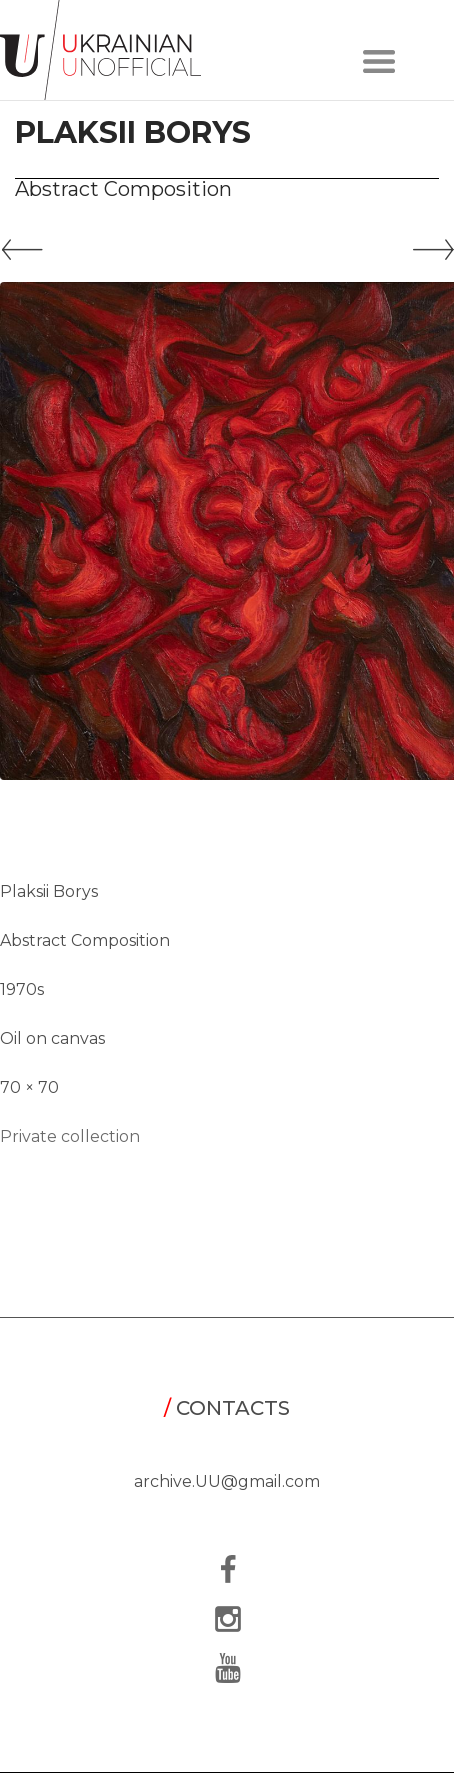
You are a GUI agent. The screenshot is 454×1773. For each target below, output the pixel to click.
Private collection (70, 1136)
